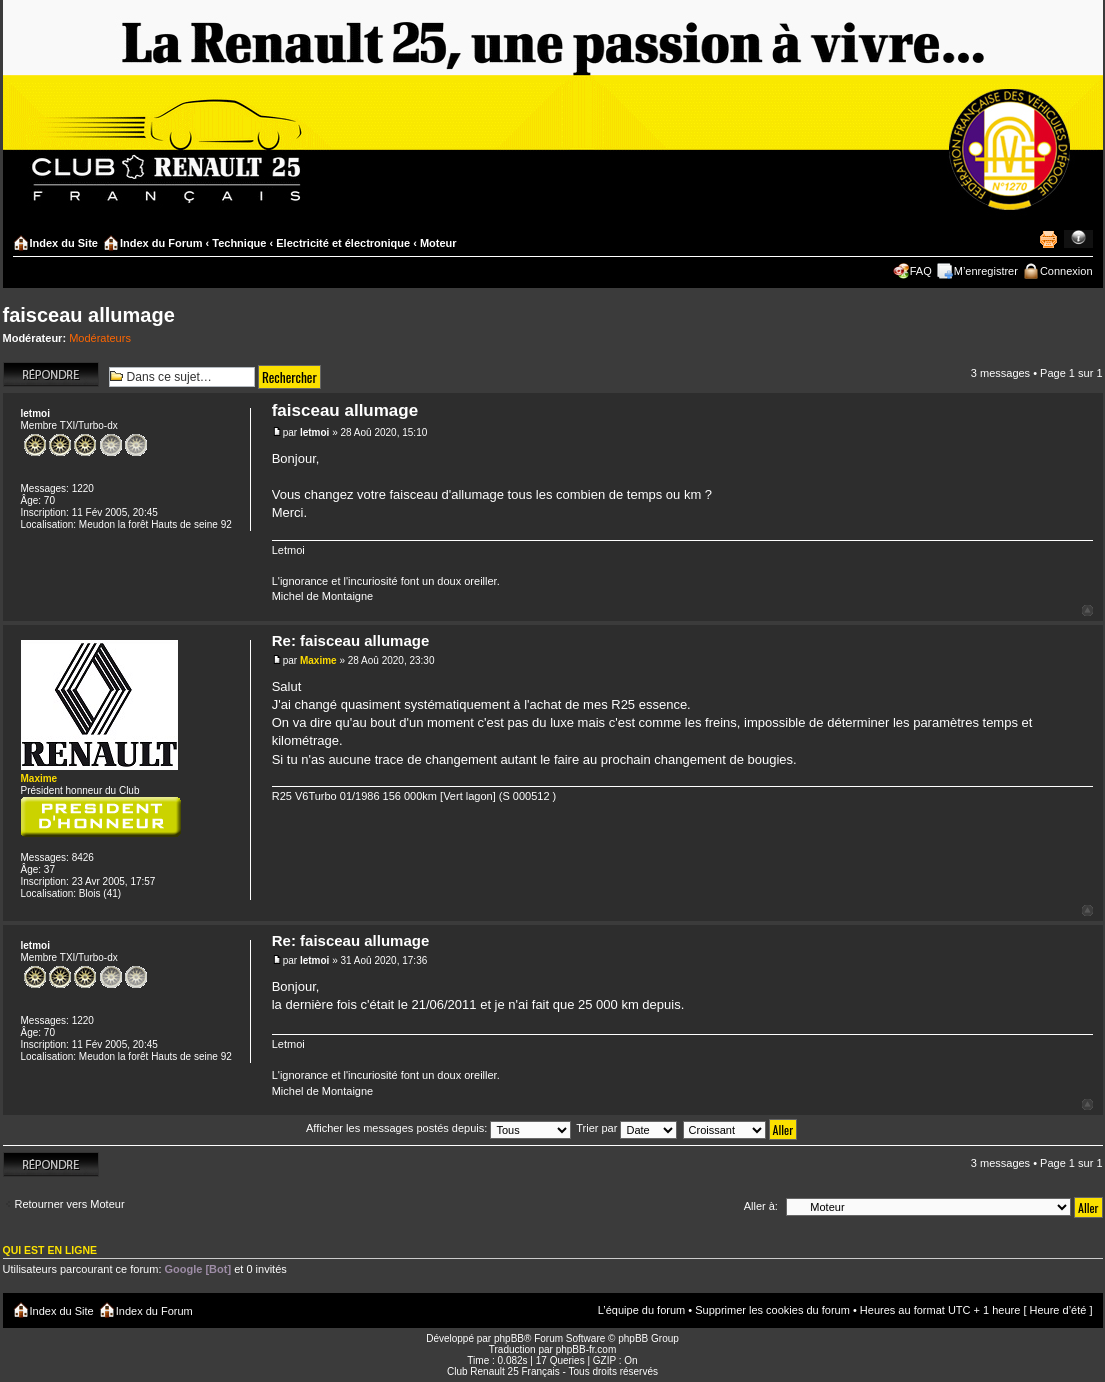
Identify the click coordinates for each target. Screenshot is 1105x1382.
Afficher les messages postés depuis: (438, 1128)
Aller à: (761, 1206)
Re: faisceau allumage (351, 640)
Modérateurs (100, 338)
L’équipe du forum (641, 1310)
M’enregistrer (986, 271)
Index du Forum (161, 243)
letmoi (314, 432)
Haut (1087, 610)
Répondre (51, 374)
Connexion (1066, 271)
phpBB (509, 1338)
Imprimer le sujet (1048, 239)
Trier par (626, 1128)
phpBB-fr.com (586, 1349)
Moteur (438, 243)
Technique (239, 243)
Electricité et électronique (343, 243)
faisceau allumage (89, 315)
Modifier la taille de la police (1078, 239)
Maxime (318, 660)
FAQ (921, 271)
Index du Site (64, 243)
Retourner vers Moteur (70, 1204)
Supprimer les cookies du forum (772, 1310)
